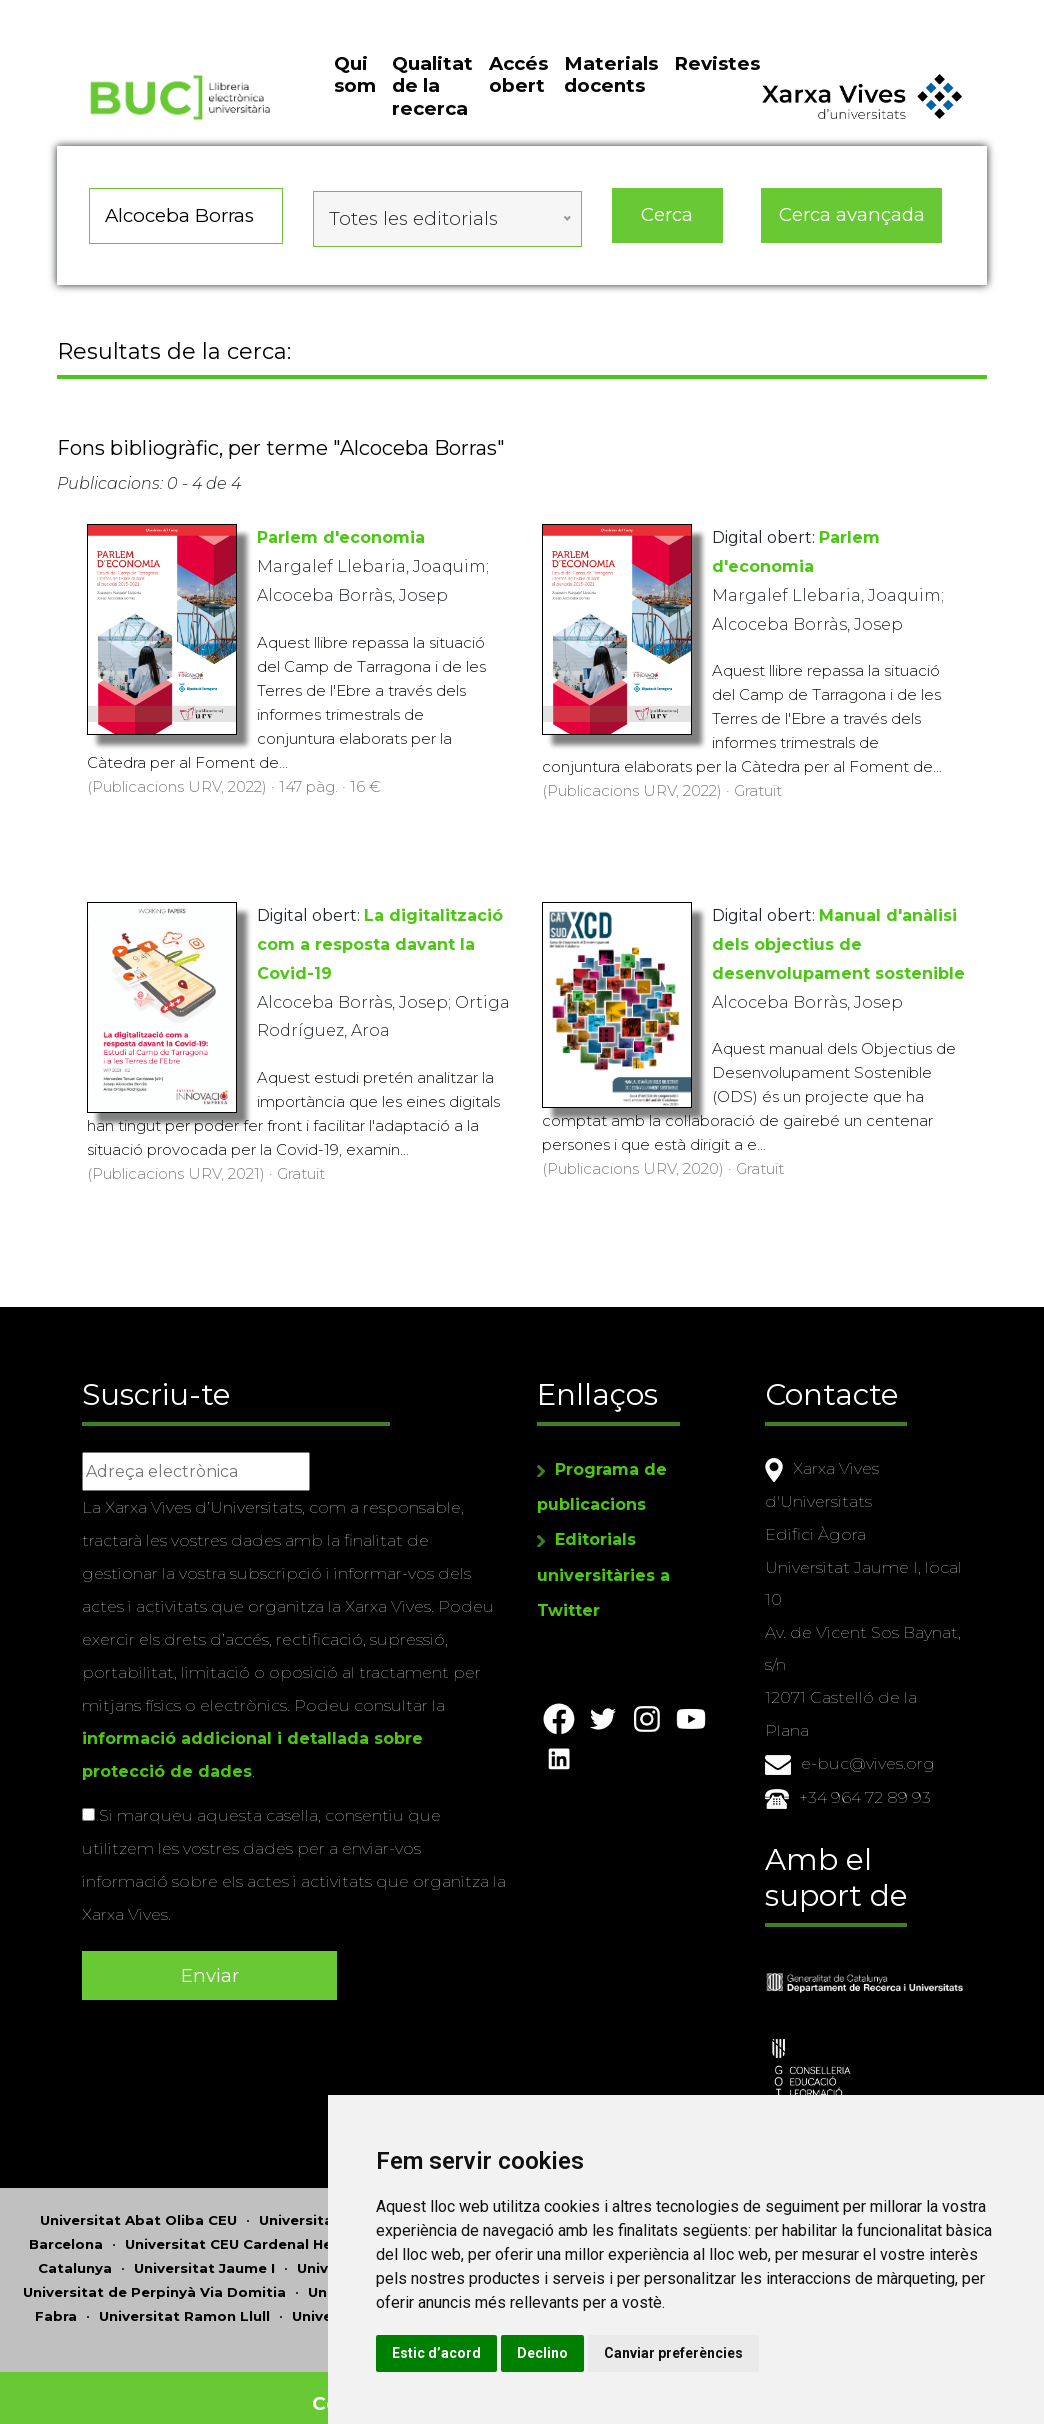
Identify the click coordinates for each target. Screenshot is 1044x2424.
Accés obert (518, 111)
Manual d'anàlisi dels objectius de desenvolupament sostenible (838, 960)
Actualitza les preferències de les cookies (181, 13)
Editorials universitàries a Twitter (603, 1562)
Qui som (355, 111)
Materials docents (611, 111)
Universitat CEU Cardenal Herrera (246, 2232)
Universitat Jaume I (204, 2256)
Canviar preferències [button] (867, 2353)
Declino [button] (736, 2353)
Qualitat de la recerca (432, 123)
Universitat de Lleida (373, 2256)
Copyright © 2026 (404, 2391)
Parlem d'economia (341, 553)
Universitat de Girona (467, 2232)
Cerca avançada (853, 244)
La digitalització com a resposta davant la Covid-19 (380, 960)
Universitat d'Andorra (513, 2208)
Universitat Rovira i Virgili (384, 2304)
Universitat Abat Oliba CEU (138, 2208)
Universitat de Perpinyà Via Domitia (154, 2280)
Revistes (717, 100)
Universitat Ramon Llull (184, 2304)
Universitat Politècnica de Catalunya (442, 2280)
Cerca (668, 244)
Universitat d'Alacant (336, 2208)
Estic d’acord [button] (630, 2353)
